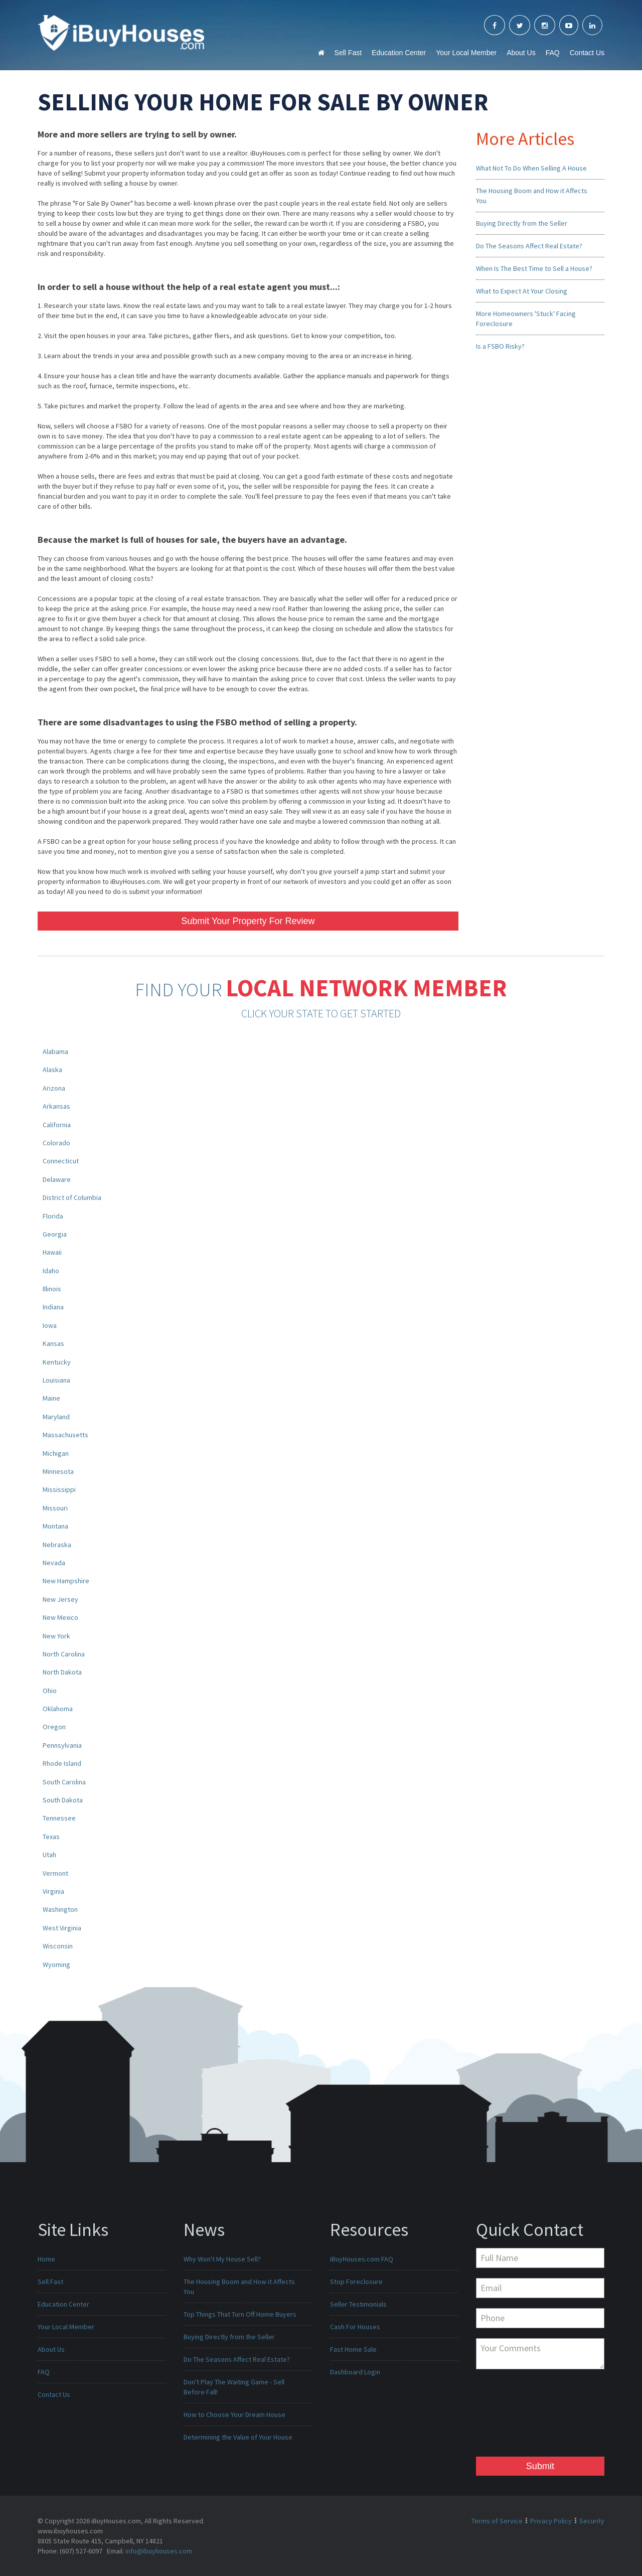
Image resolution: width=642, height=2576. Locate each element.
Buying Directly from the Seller (521, 223)
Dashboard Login (355, 2371)
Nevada (54, 1562)
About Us (521, 53)
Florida (53, 1216)
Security (591, 2520)
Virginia (53, 1891)
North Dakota (62, 1672)
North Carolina (64, 1653)
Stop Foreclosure (356, 2281)
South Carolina (64, 1781)
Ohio (50, 1690)
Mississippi (59, 1489)
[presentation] (517, 2415)
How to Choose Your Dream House (234, 2414)
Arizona (54, 1088)
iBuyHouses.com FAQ (361, 2258)
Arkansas (56, 1106)
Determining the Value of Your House (238, 2437)
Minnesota (58, 1471)
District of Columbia (72, 1197)
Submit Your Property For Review (247, 921)
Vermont (55, 1873)
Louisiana (56, 1380)
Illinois (52, 1288)
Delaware (57, 1179)
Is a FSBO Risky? (500, 346)
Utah (49, 1854)
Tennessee (59, 1818)
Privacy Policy (551, 2520)
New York (56, 1635)
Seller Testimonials (358, 2304)
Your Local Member (466, 53)
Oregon (54, 1726)
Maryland (56, 1416)
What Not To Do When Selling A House (531, 168)
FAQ (553, 53)
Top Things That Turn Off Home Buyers (240, 2314)
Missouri (55, 1507)
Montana (55, 1526)
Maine (51, 1398)
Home (46, 2258)
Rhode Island (62, 1763)
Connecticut (61, 1160)
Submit (540, 2466)
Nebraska (57, 1544)
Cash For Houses (355, 2326)
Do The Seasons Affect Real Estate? (529, 245)
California (57, 1124)
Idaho (51, 1270)
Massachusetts (65, 1434)
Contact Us (587, 53)
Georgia (55, 1234)
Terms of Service (497, 2520)
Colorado (56, 1142)
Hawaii (52, 1252)
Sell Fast (348, 53)
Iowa (50, 1325)
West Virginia (62, 1927)
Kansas (53, 1343)
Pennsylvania (62, 1745)
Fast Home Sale (353, 2349)
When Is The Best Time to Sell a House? (534, 268)
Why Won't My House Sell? (222, 2258)
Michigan (56, 1453)
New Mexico (60, 1617)
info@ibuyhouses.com (158, 2550)
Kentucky (57, 1362)
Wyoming (56, 1964)
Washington (60, 1909)
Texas (51, 1836)
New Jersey (60, 1599)
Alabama (55, 1051)
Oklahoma (58, 1708)
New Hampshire (66, 1580)
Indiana (53, 1306)
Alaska (52, 1069)
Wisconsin (58, 1945)
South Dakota (63, 1799)
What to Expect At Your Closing (521, 290)
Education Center (399, 53)
